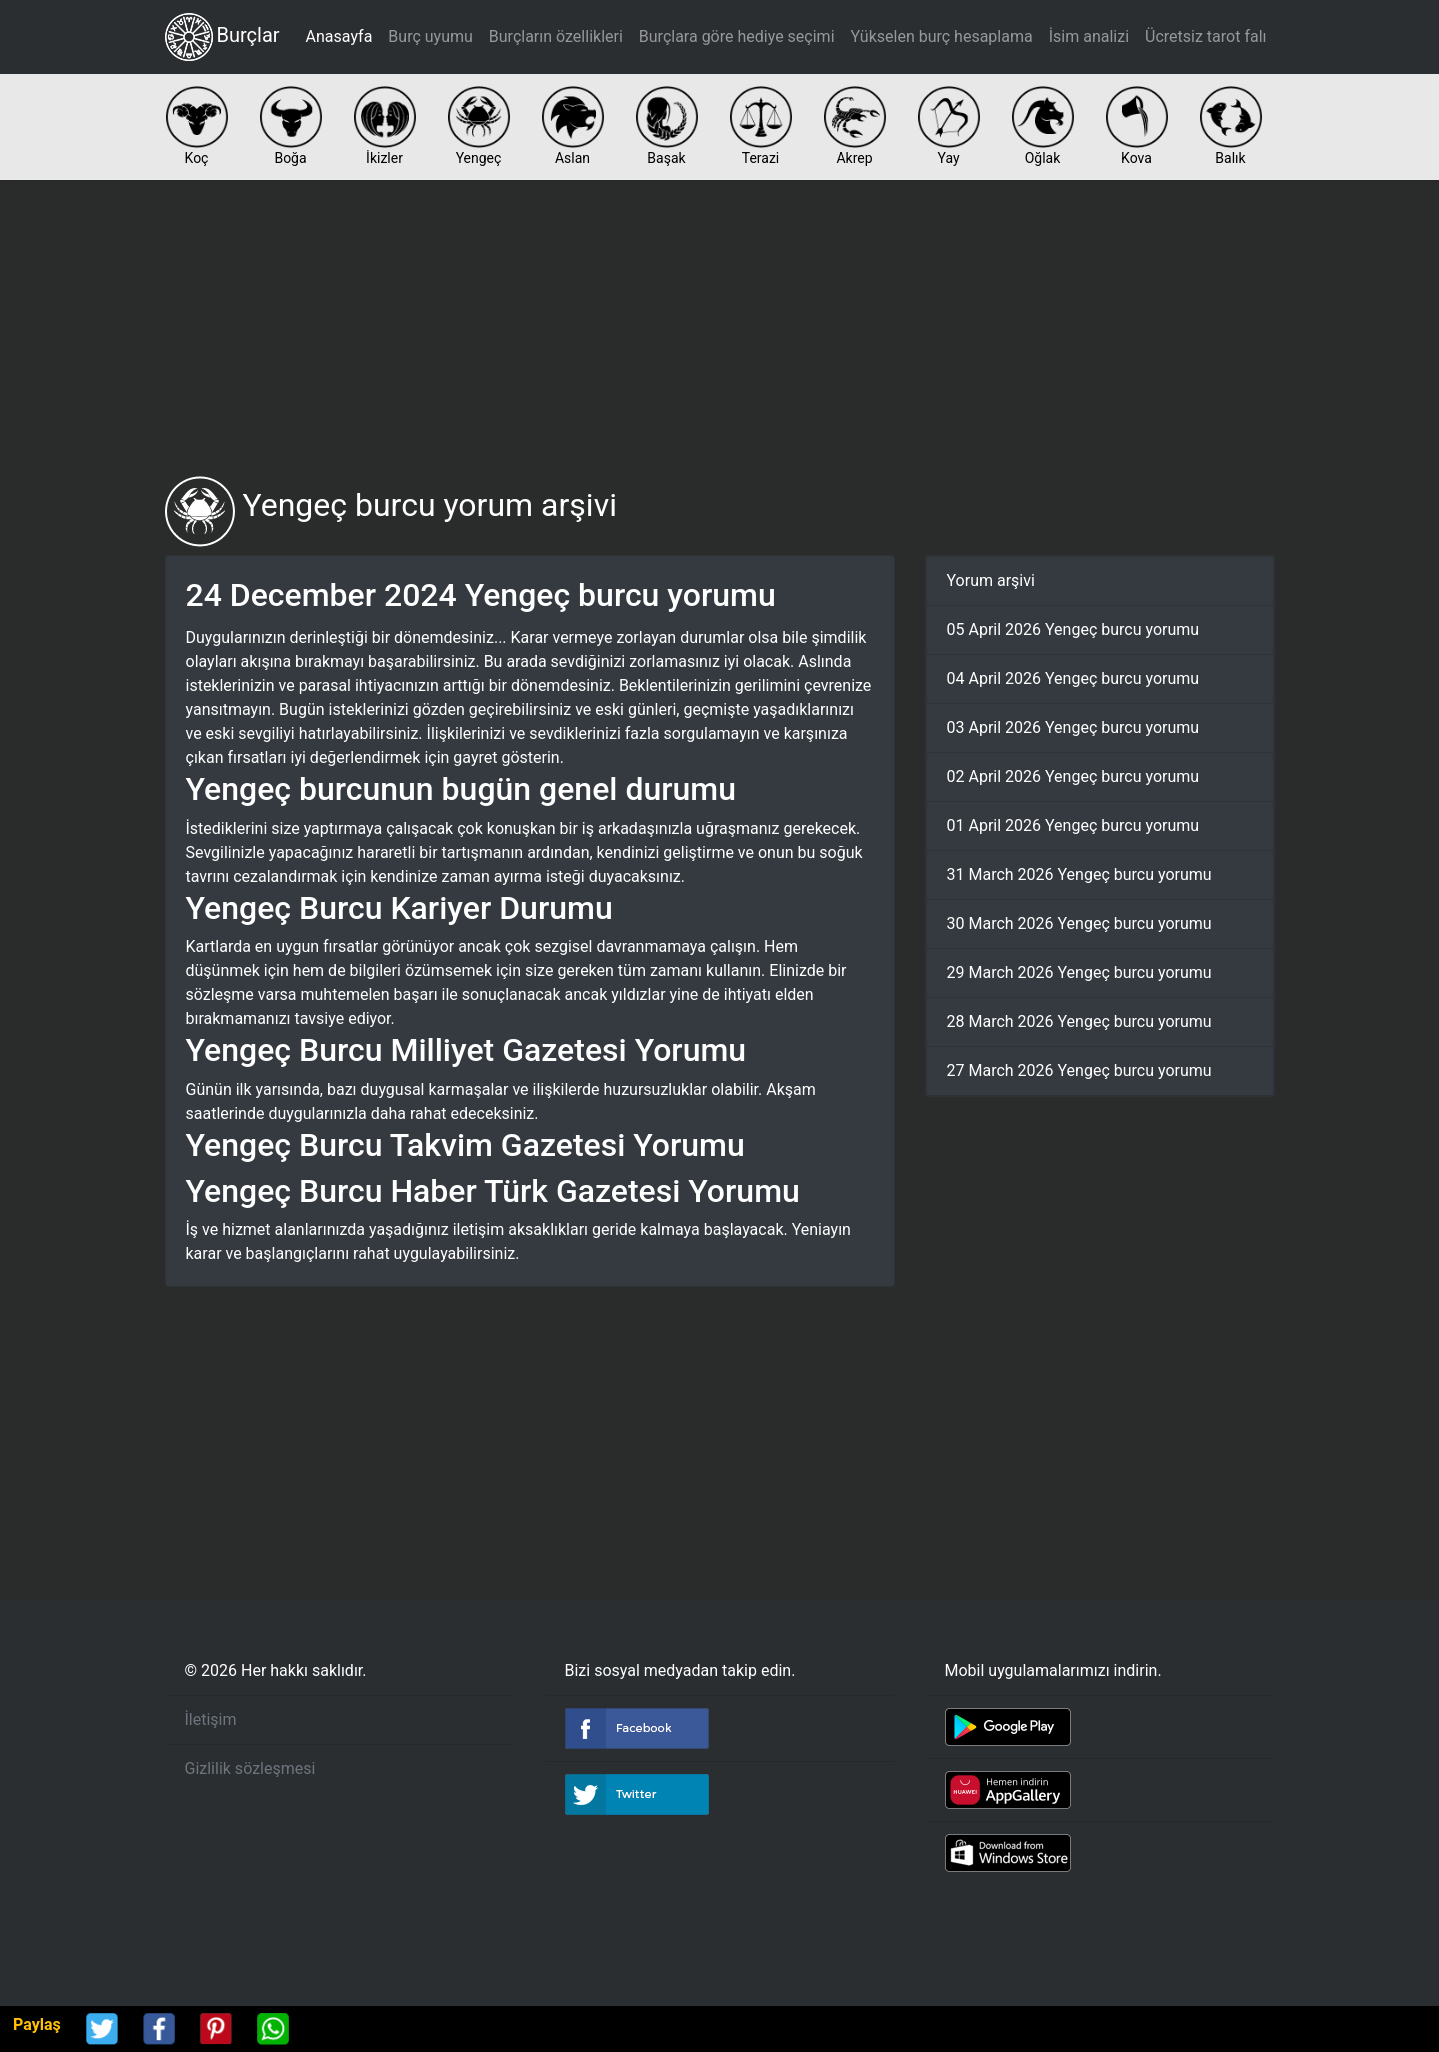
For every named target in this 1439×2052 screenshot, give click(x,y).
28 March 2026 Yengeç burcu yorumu (1079, 1021)
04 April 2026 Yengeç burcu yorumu (1073, 678)
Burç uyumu (430, 36)
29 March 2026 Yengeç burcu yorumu (1079, 972)
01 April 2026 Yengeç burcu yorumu (1073, 825)
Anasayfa (339, 36)
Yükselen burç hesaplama (942, 36)
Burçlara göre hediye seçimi (737, 36)
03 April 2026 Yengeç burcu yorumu (1073, 727)
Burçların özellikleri (556, 36)
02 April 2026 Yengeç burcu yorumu (1073, 776)
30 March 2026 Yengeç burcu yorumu (1079, 923)
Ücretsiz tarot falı (1205, 36)
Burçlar (222, 37)
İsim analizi (1089, 36)
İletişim (211, 1719)
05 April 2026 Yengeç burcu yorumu (1073, 629)
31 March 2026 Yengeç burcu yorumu (1079, 874)
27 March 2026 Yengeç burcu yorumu (1079, 1070)
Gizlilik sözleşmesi (250, 1768)
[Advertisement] (720, 328)
